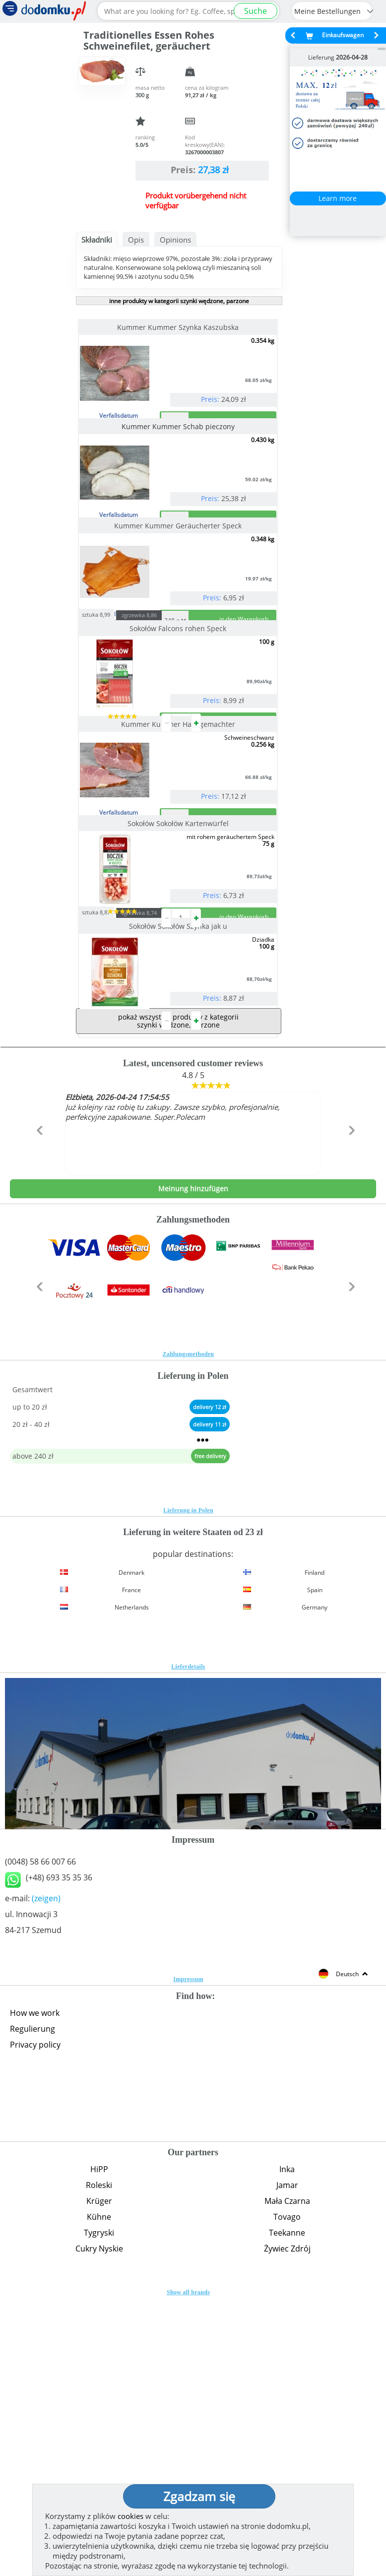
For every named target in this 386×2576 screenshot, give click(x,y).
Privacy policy (35, 2322)
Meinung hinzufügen (193, 1466)
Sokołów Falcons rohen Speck (178, 747)
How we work (35, 2290)
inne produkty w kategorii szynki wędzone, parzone (179, 301)
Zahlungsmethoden (188, 1631)
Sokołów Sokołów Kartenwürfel (179, 1022)
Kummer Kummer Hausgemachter (179, 883)
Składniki (96, 240)
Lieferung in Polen (188, 1788)
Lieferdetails (188, 1944)
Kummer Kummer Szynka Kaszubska (179, 327)
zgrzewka (157, 734)
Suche (255, 10)
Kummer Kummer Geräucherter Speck (179, 605)
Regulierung (32, 2306)
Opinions (175, 240)
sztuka (115, 733)
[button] (37, 1429)
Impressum (188, 2257)
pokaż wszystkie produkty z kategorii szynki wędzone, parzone (178, 1298)
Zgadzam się (199, 2496)
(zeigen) (46, 2176)
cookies (130, 2516)
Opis (136, 240)
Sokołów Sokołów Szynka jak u (179, 1164)
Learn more (338, 198)
